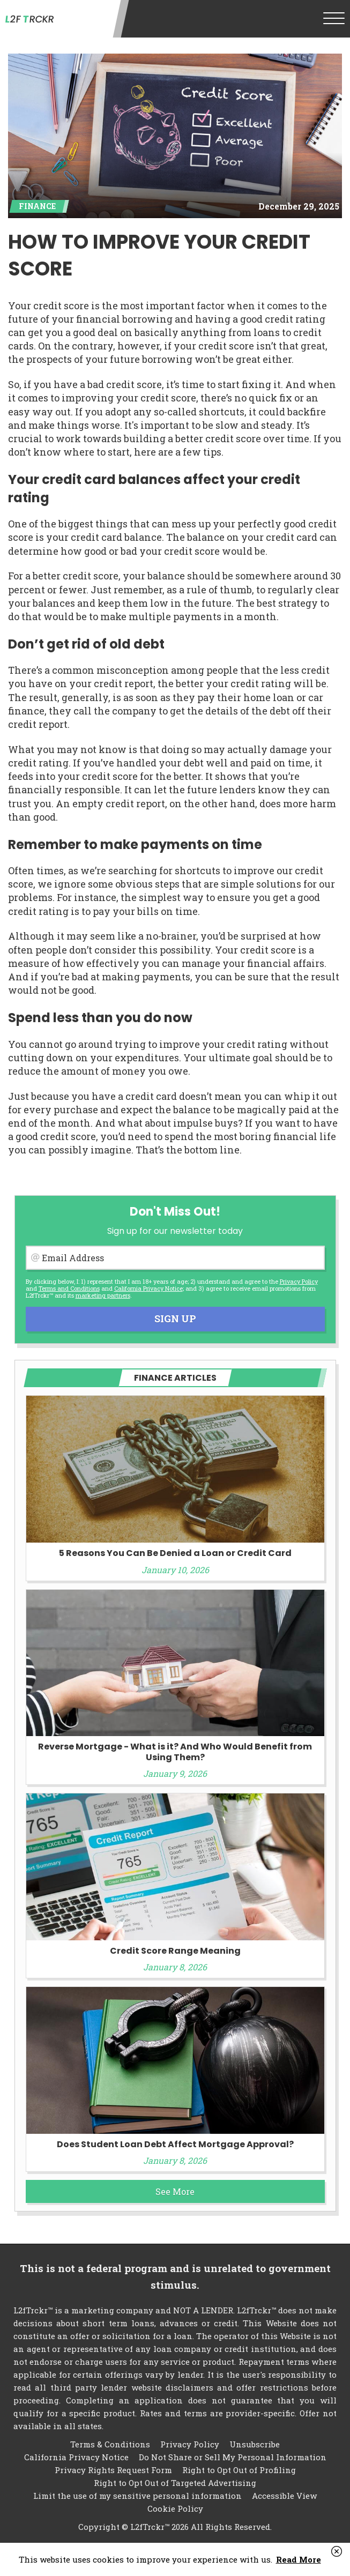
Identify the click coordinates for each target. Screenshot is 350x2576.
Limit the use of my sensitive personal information (137, 2495)
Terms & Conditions (110, 2444)
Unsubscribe (254, 2444)
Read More (298, 2559)
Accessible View (284, 2495)
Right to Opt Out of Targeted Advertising (175, 2482)
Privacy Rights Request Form (113, 2470)
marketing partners (103, 1295)
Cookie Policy (175, 2508)
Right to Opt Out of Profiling (239, 2470)
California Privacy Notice (148, 1288)
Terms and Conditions (69, 1288)
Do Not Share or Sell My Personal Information (232, 2457)
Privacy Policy (299, 1281)
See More (175, 2191)
